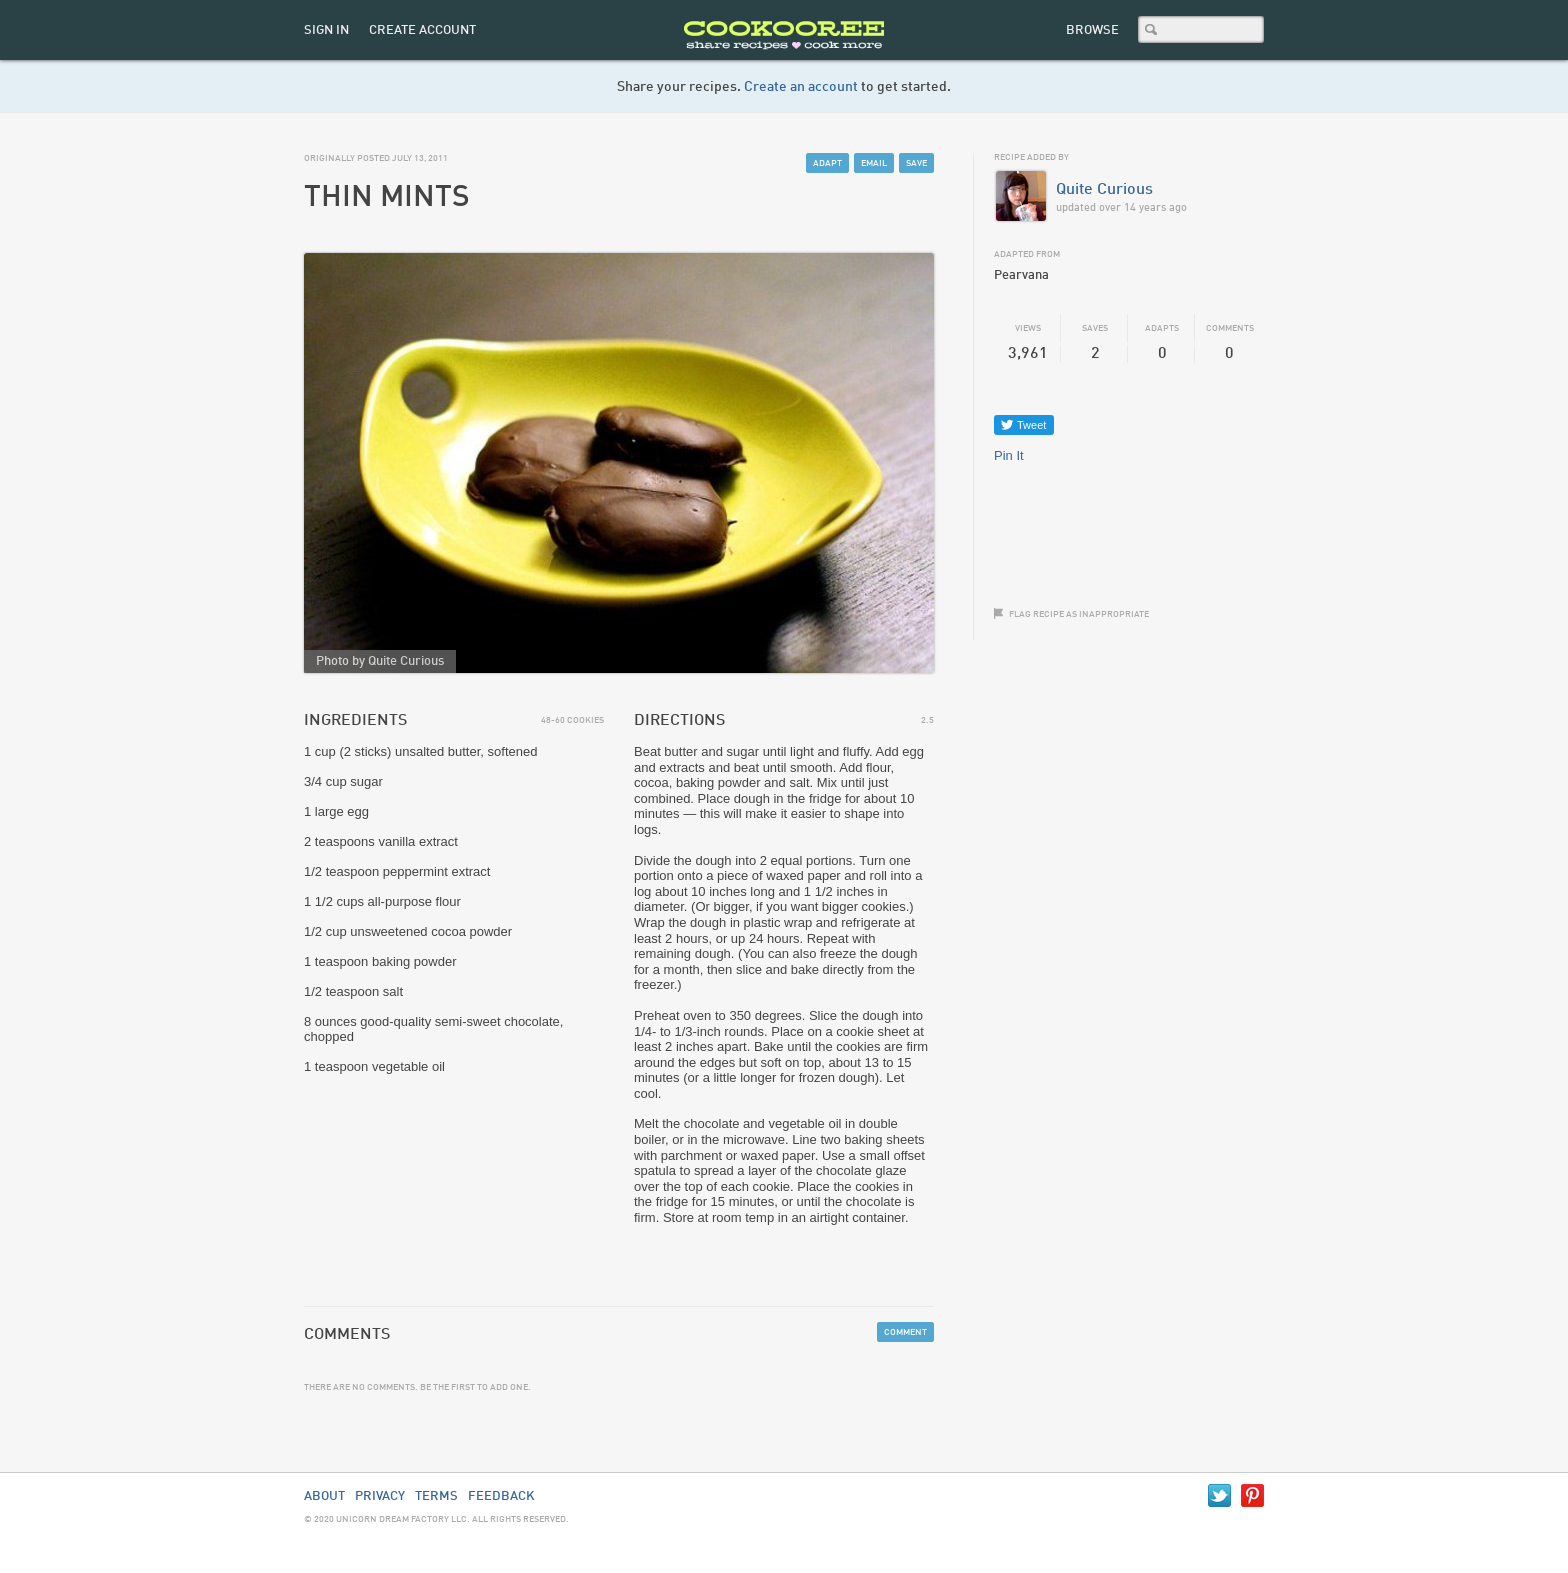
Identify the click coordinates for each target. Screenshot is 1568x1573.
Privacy (380, 1496)
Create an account (801, 87)
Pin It (1009, 455)
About (324, 1496)
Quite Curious (1104, 190)
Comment (905, 1332)
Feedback (501, 1496)
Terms (436, 1496)
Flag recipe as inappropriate (1079, 614)
